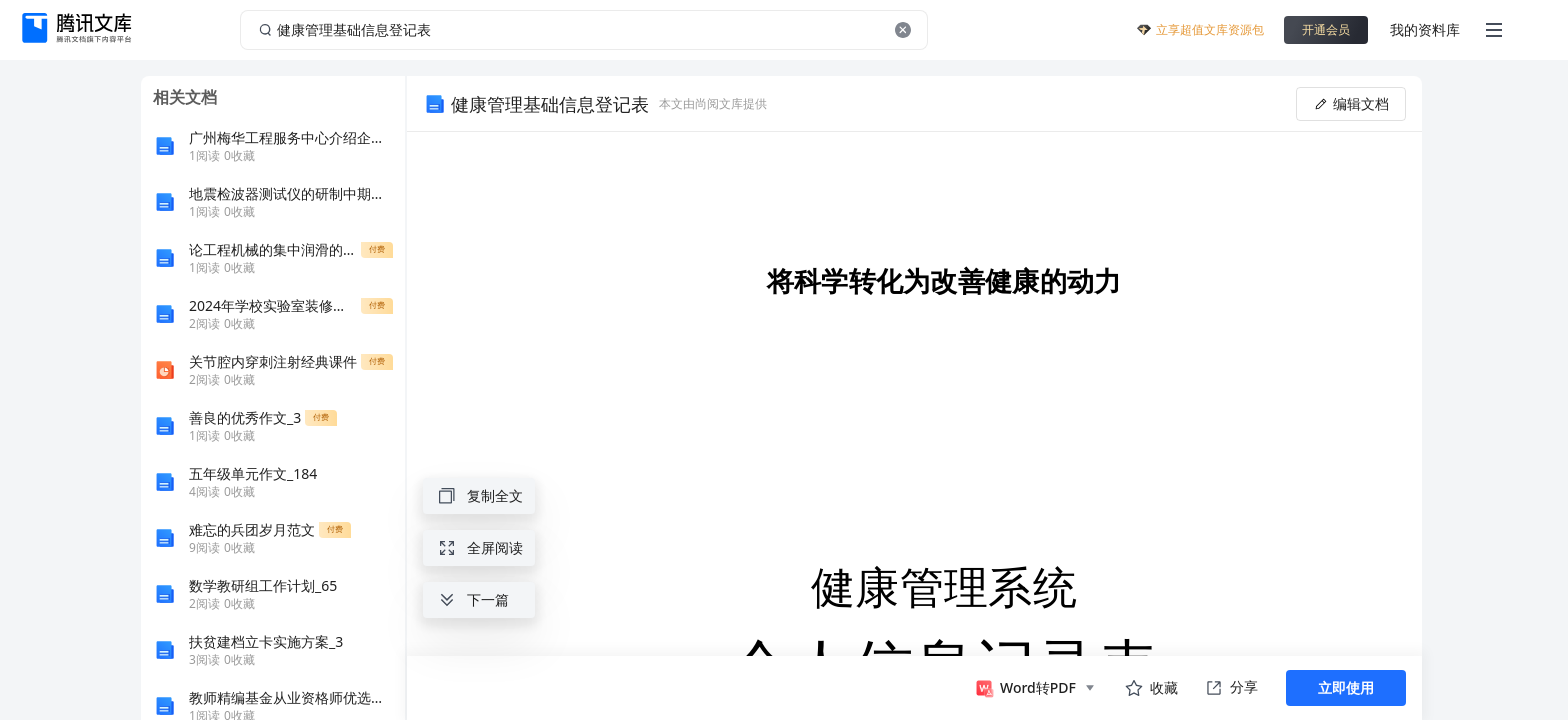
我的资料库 (1425, 29)
